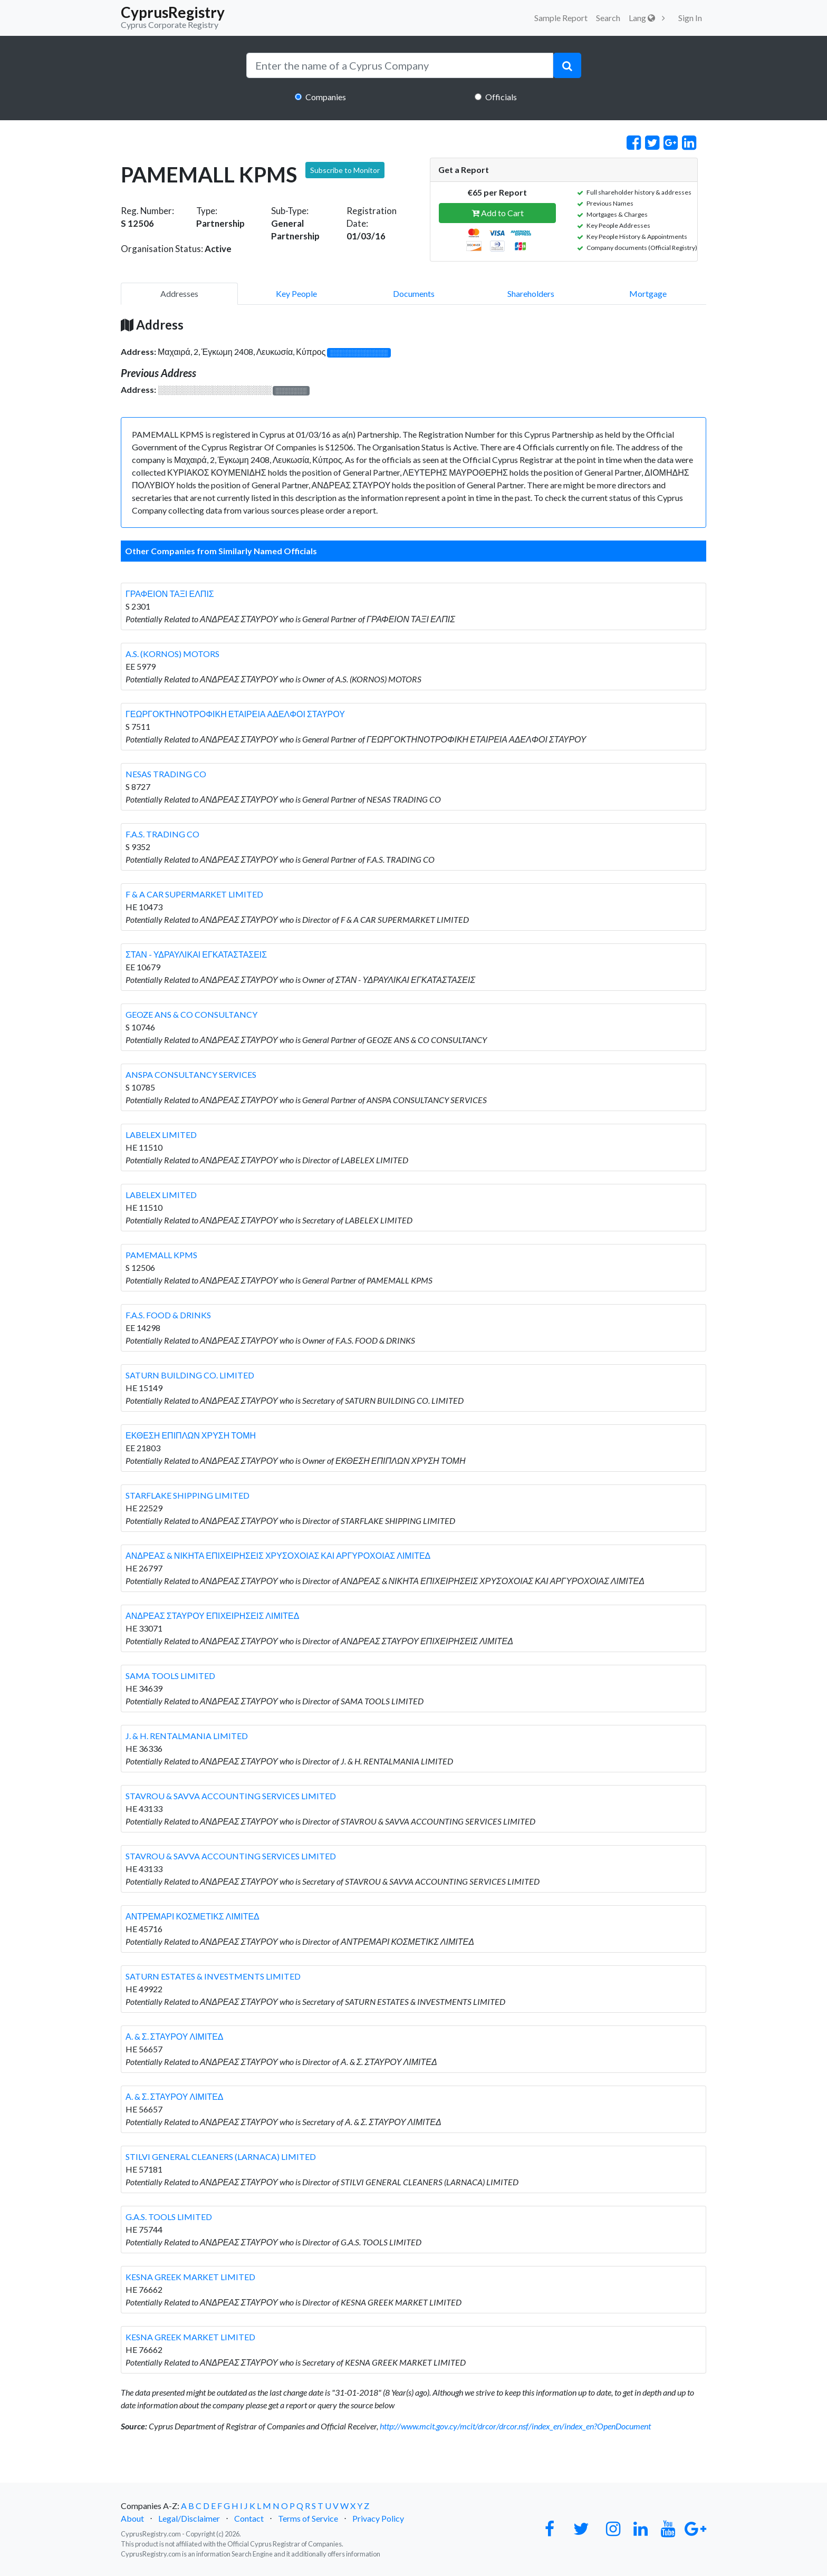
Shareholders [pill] (530, 293)
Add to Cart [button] (498, 213)
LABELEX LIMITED (161, 1135)
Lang (642, 18)
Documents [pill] (414, 293)
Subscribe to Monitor (345, 170)
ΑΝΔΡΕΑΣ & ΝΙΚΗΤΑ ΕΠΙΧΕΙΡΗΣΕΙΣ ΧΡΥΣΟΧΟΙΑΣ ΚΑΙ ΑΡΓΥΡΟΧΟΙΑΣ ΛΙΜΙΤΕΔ (278, 1555)
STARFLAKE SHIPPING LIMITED (187, 1495)
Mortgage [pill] (648, 293)
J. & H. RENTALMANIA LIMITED (187, 1736)
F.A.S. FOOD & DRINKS (168, 1315)
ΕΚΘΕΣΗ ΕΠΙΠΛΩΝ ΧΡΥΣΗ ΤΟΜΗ (191, 1435)
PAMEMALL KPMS (161, 1255)
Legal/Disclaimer (189, 2518)
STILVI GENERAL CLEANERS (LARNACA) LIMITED (221, 2157)
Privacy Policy (378, 2518)
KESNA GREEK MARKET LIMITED (190, 2277)
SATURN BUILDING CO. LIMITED (190, 1375)
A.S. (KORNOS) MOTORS (172, 654)
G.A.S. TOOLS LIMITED (169, 2217)
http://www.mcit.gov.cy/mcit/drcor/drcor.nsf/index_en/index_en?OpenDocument (515, 2426)
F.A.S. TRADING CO (162, 834)
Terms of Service (308, 2518)
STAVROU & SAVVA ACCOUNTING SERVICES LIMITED (231, 1796)
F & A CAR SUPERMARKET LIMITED (194, 894)
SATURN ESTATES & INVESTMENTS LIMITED (213, 1976)
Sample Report (561, 18)
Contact (249, 2518)
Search (608, 18)
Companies (325, 97)
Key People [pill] (296, 293)
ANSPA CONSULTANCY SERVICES (191, 1074)
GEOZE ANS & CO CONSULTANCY (191, 1014)
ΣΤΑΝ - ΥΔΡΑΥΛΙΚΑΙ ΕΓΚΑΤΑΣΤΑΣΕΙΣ (196, 954)
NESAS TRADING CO (166, 774)
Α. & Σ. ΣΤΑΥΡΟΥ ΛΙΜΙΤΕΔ (175, 2036)
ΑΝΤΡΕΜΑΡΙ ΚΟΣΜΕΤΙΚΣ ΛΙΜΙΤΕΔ (192, 1916)
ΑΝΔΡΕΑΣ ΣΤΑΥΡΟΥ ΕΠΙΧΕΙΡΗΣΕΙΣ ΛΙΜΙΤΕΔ (212, 1615)
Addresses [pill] (179, 293)
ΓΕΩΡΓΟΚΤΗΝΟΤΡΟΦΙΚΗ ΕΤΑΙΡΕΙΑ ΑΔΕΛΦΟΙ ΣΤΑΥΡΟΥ (235, 714)
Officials (501, 97)
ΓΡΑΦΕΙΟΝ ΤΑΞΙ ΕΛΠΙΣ (170, 593)
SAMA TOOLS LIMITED (170, 1676)
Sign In (690, 18)
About (132, 2518)
